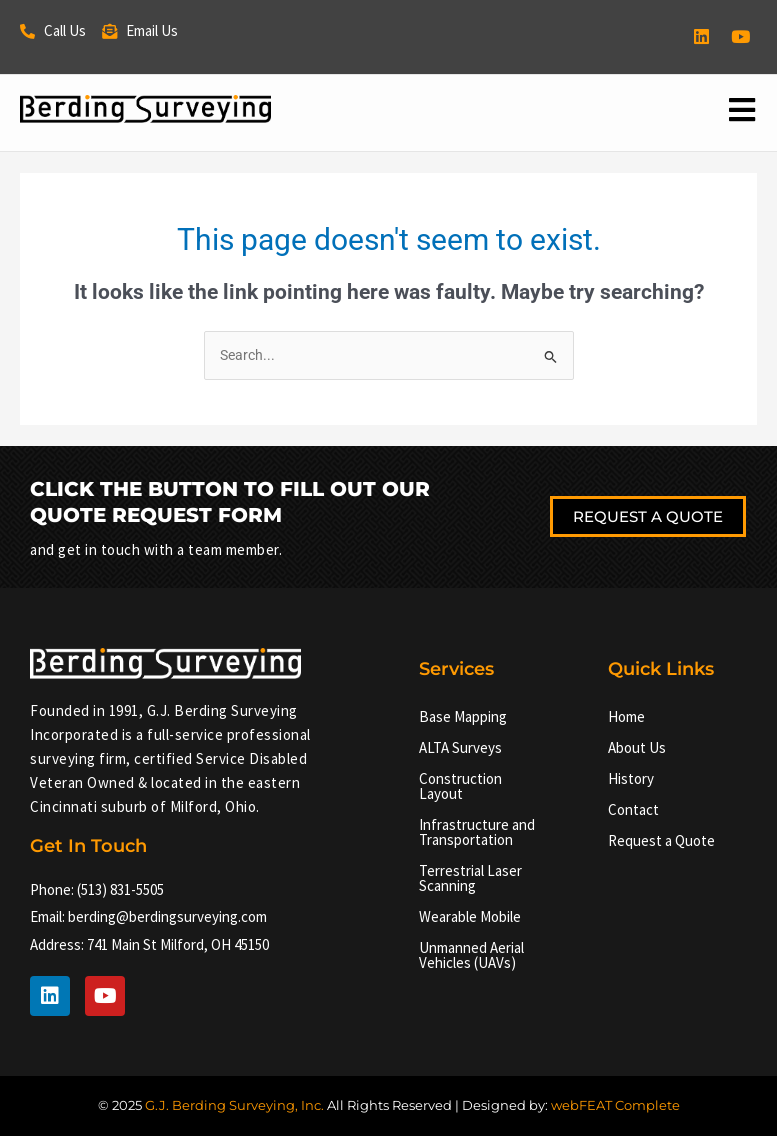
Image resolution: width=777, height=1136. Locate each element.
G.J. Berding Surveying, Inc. (234, 1105)
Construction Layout (460, 787)
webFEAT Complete (615, 1105)
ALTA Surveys (460, 748)
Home (626, 717)
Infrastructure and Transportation (477, 833)
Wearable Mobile (470, 917)
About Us (637, 748)
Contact (633, 810)
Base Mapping (463, 717)
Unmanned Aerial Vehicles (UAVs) (471, 956)
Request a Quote (661, 841)
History (631, 779)
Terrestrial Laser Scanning (470, 879)
